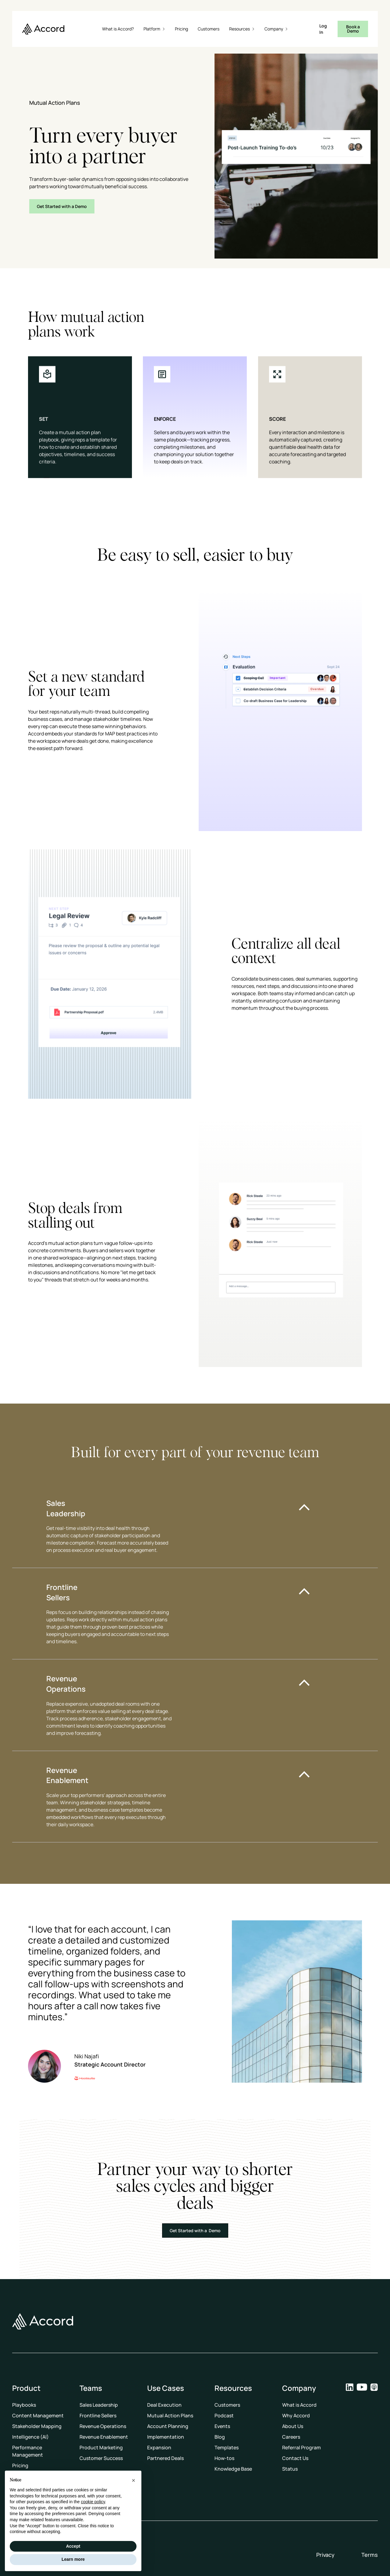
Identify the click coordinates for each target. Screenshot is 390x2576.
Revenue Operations (103, 2426)
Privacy (325, 2554)
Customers (208, 29)
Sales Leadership (99, 2405)
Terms (369, 2554)
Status (290, 2468)
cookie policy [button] (93, 2501)
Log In (323, 29)
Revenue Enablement (104, 2436)
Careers (291, 2436)
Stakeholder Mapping (37, 2426)
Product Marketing (101, 2447)
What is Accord (299, 2405)
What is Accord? (118, 29)
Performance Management (27, 2451)
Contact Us (295, 2458)
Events (222, 2426)
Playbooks (24, 2405)
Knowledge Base (233, 2468)
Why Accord (296, 2415)
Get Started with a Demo (62, 206)
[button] (154, 29)
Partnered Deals (165, 2458)
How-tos (224, 2458)
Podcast (224, 2415)
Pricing (181, 29)
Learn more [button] (73, 2559)
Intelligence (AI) (30, 2436)
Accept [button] (73, 2546)
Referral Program (301, 2447)
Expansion (159, 2447)
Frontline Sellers (98, 2415)
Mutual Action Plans (170, 2415)
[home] (43, 29)
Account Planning (167, 2426)
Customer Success (101, 2458)
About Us (292, 2426)
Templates (226, 2447)
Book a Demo (353, 29)
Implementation (165, 2436)
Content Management (38, 2415)
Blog (219, 2436)
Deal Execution (164, 2405)
